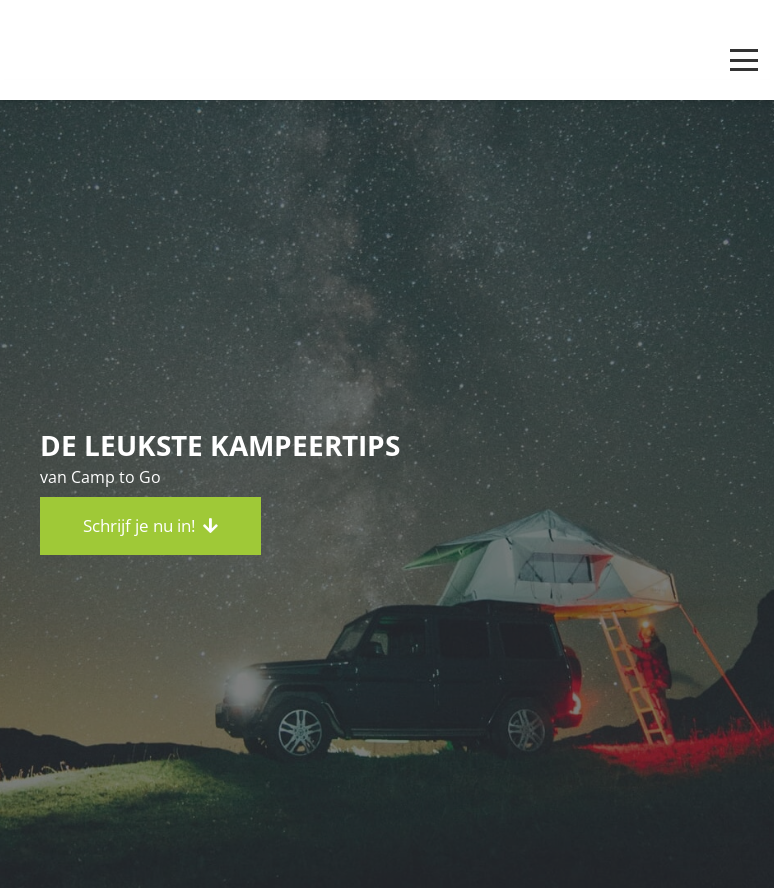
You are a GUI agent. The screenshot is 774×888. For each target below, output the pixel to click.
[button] (744, 60)
